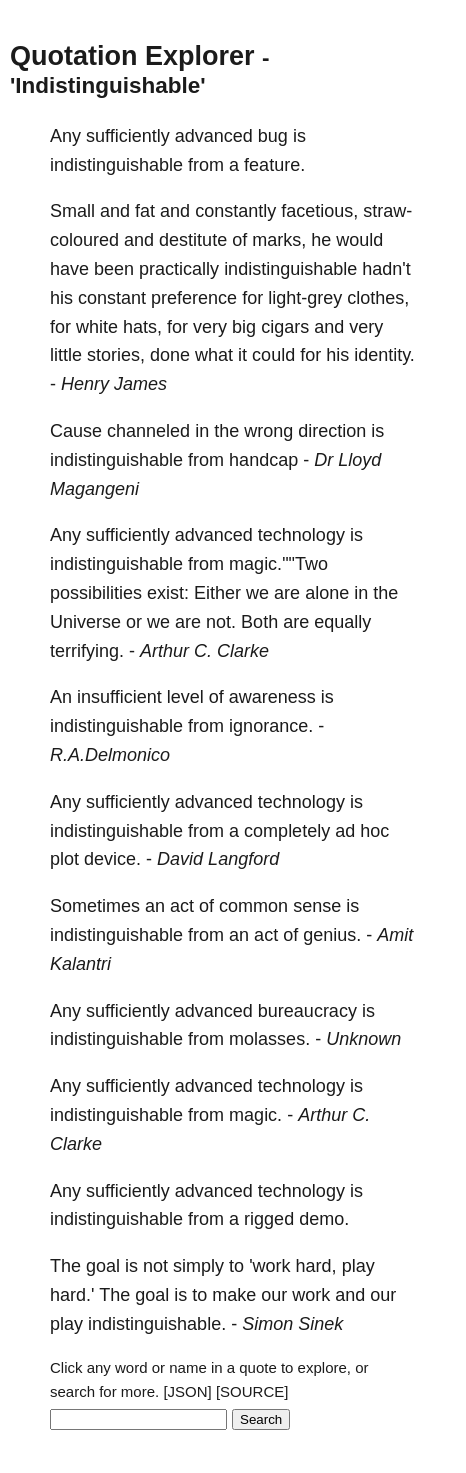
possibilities (96, 593)
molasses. (269, 1039)
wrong (268, 431)
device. (112, 859)
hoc (374, 831)
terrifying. (87, 651)
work (311, 1295)
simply (198, 1266)
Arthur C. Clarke (204, 651)
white (97, 327)
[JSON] (187, 1391)
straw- (387, 211)
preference (194, 298)
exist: (168, 593)
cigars (285, 327)
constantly (235, 211)
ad (345, 831)
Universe (85, 622)
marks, (279, 240)
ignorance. (271, 726)
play (358, 1266)
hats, (142, 327)
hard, (316, 1266)
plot (64, 859)
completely (287, 831)
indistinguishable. (157, 1324)
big (244, 327)
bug (273, 136)
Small (72, 211)
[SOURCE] (252, 1391)
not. (221, 622)
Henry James (114, 384)
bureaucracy (307, 1011)
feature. (274, 165)
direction (332, 431)
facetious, (319, 211)
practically (179, 269)
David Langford (218, 859)
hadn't (386, 269)
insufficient (119, 697)
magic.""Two (278, 564)
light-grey (305, 298)
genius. (332, 935)
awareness (272, 697)
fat (145, 211)
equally (342, 622)
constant (112, 298)
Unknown (363, 1039)
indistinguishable (116, 165)
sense (317, 906)
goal (103, 1266)
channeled (148, 431)
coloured (84, 240)
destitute (193, 240)
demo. (324, 1219)
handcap (263, 460)
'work (269, 1266)
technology (301, 535)
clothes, (378, 298)
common (253, 906)
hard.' (72, 1295)
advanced (214, 136)
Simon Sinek (292, 1324)
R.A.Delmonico (110, 755)
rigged (269, 1219)
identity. (384, 355)
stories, (116, 355)
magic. (255, 1115)
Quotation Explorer (132, 56)
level (185, 697)
